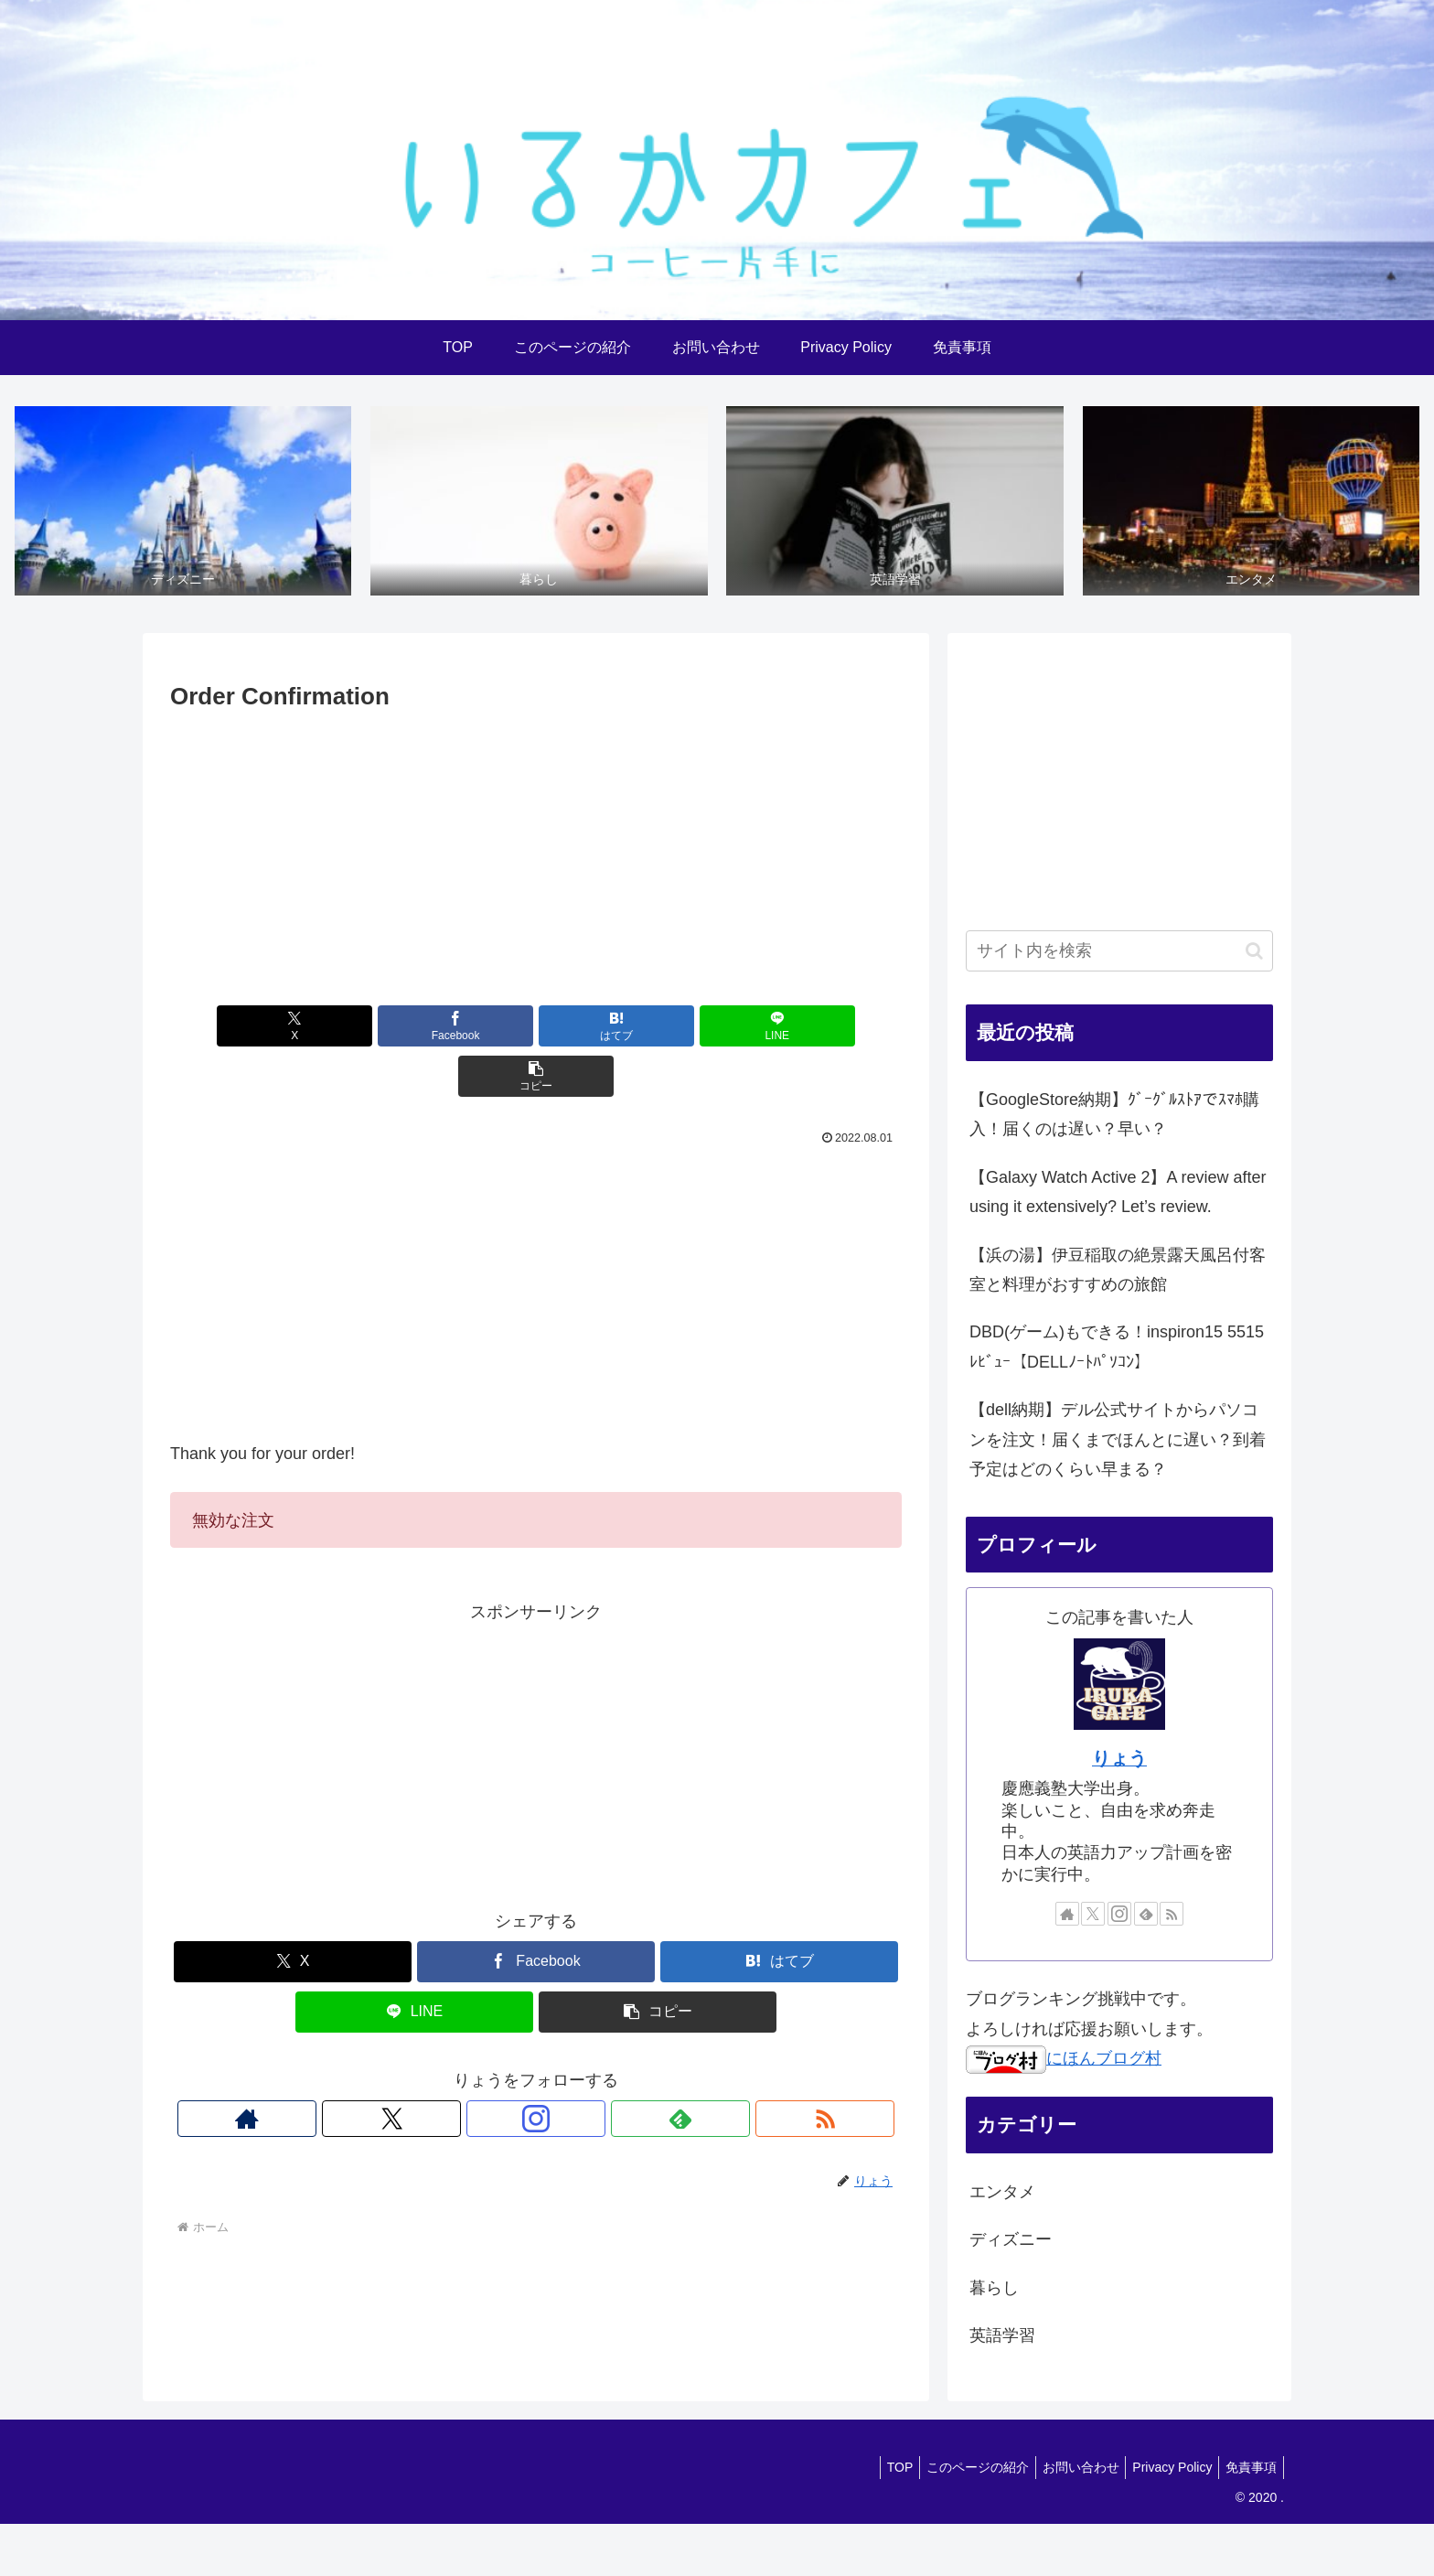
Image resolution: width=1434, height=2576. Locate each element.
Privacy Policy (1164, 2469)
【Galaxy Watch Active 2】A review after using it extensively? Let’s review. (1117, 1194)
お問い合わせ (1066, 2469)
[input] (1119, 952)
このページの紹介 (957, 2469)
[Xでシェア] (289, 1027)
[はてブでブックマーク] (535, 1027)
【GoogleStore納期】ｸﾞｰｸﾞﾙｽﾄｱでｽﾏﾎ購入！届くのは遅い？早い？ (1114, 1116)
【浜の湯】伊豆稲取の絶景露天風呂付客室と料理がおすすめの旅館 (1117, 1271)
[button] (781, 1027)
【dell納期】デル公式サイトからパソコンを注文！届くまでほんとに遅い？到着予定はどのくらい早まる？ (1117, 1441)
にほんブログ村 (1063, 2060)
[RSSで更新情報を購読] (620, 2070)
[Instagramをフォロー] (536, 2070)
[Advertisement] (536, 856)
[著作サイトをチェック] (451, 2070)
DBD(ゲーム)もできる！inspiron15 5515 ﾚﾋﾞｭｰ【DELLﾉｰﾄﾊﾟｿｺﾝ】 (1116, 1348)
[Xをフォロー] (494, 2070)
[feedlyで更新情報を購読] (578, 2070)
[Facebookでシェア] (413, 1027)
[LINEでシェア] (658, 1027)
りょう (1119, 1760)
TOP (874, 2469)
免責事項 (1248, 2469)
